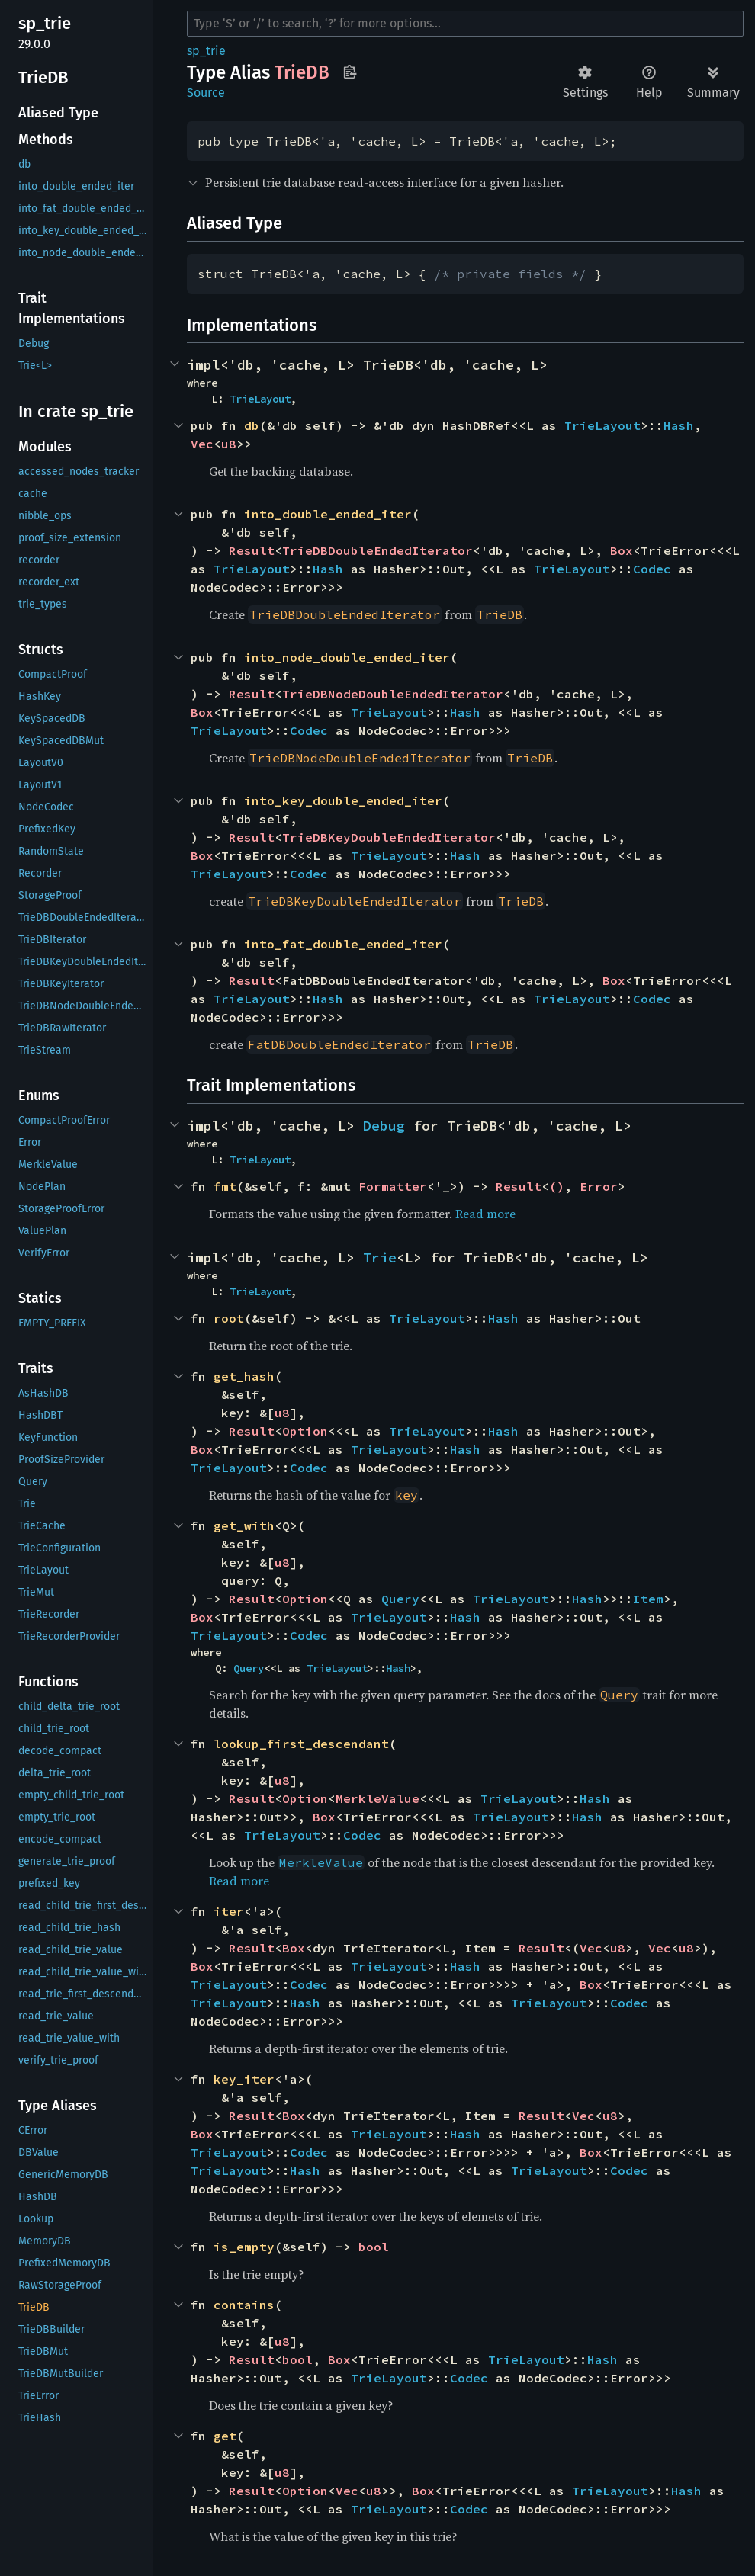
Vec (202, 443)
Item (648, 1598)
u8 (228, 443)
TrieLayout (260, 399)
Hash (678, 425)
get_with (244, 1525)
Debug (384, 1125)
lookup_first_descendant (301, 1743)
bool (373, 2246)
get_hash (244, 1376)
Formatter (392, 1186)
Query (400, 1598)
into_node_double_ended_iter (347, 657)
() (556, 1186)
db (251, 425)
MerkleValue (377, 1798)
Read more (485, 1213)
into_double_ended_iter (328, 513)
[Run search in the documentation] (465, 24)
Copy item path (349, 72)
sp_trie (206, 50)
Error (599, 1186)
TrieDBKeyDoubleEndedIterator (389, 837)
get (225, 2435)
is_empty (244, 2246)
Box (621, 550)
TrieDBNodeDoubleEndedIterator (392, 693)
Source (206, 92)
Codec (652, 568)
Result (252, 550)
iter (229, 1911)
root (229, 1318)
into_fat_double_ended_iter (343, 943)
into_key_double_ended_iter (343, 800)
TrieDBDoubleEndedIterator (377, 550)
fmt (225, 1186)
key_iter (244, 2079)
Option (305, 1431)
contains (244, 2304)
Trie (380, 1257)
